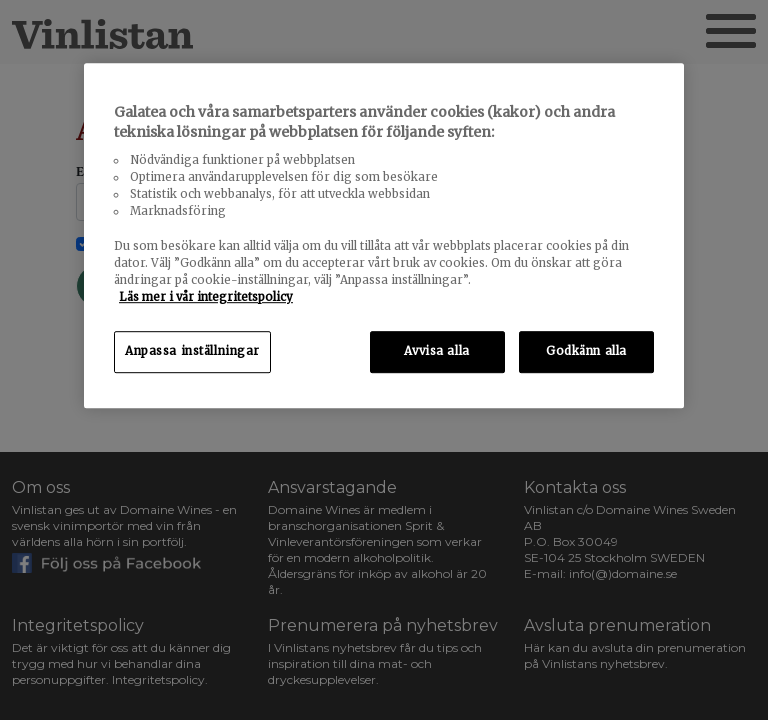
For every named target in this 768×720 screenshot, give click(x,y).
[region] (384, 235)
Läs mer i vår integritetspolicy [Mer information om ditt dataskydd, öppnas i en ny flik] (206, 297)
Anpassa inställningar (192, 351)
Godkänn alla (586, 351)
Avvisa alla (436, 351)
